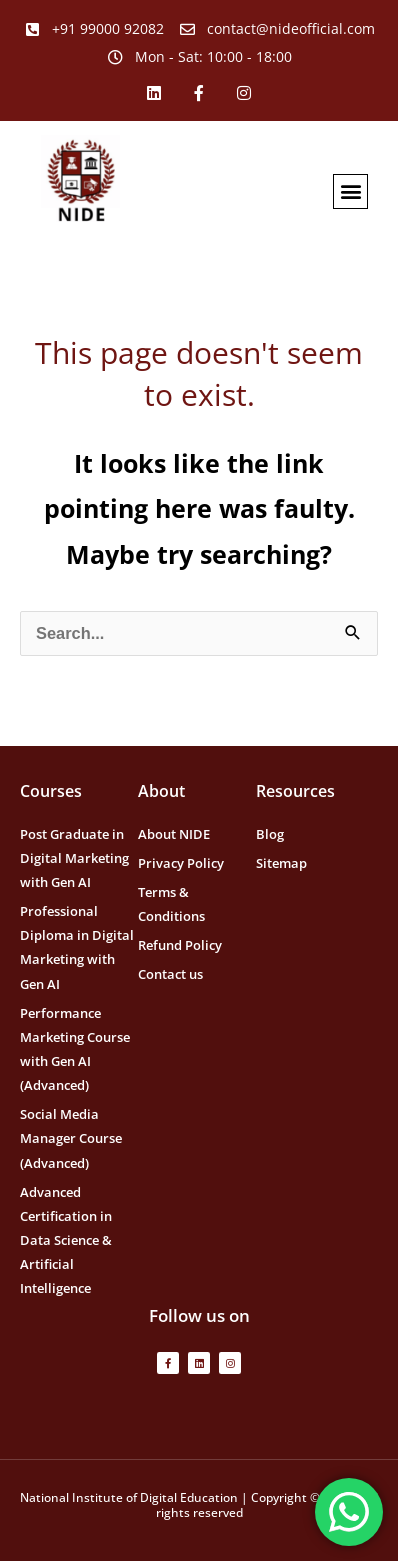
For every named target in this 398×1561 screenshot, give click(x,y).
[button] (350, 191)
